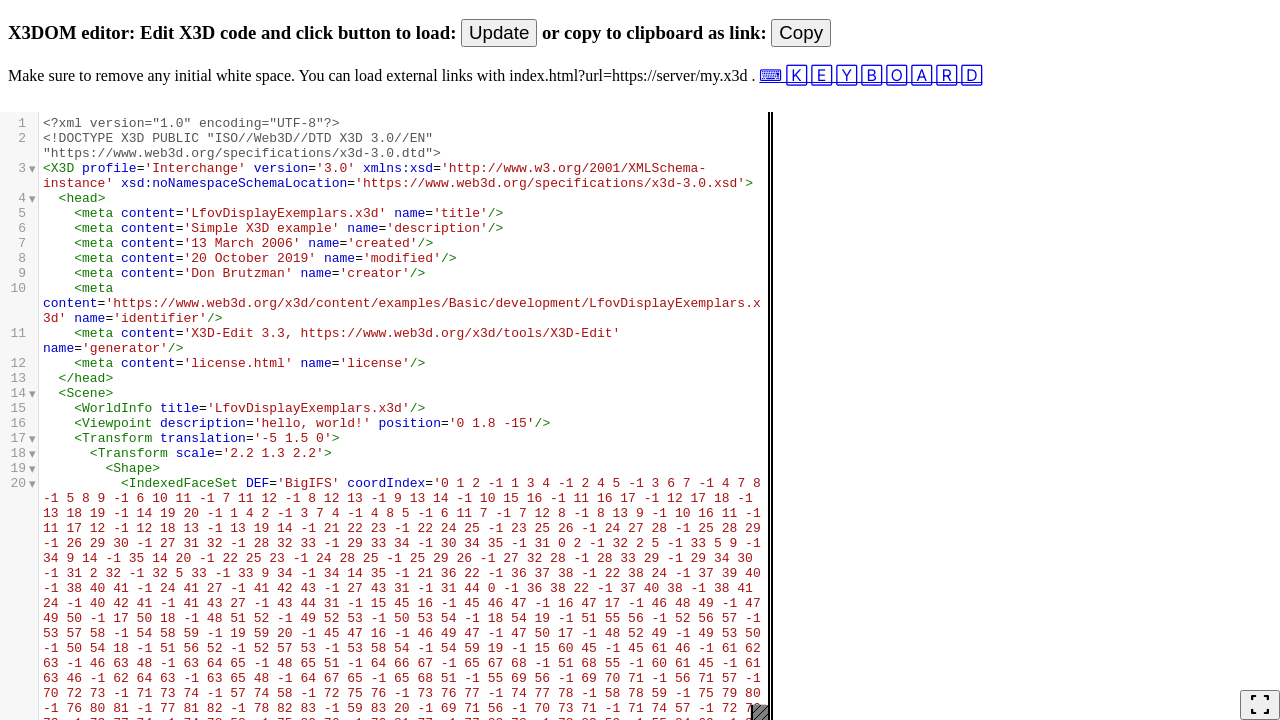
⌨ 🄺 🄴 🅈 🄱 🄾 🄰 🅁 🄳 (870, 75)
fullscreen (1260, 705)
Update (499, 32)
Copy (801, 32)
